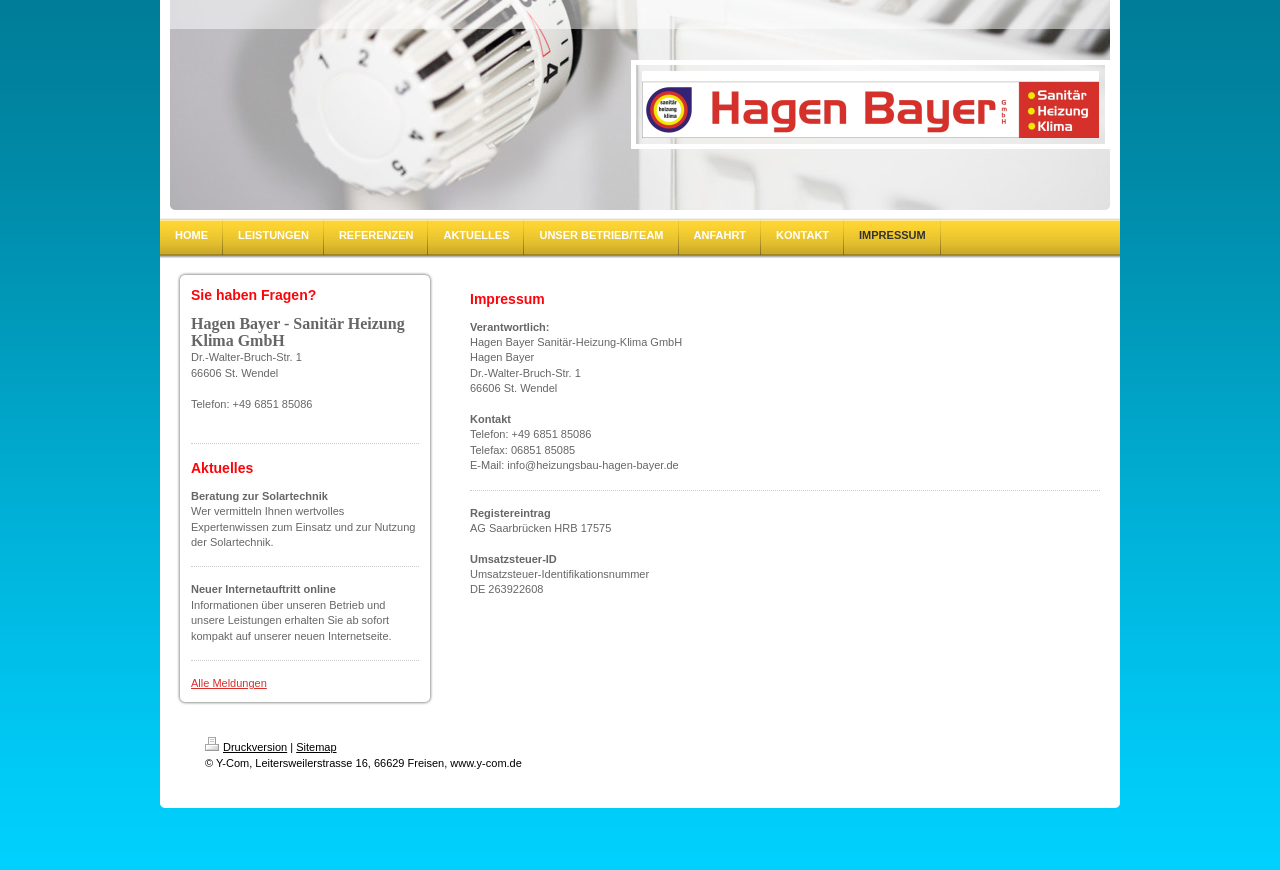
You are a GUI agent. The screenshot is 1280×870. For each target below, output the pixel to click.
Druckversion (246, 747)
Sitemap (316, 747)
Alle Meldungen (229, 683)
